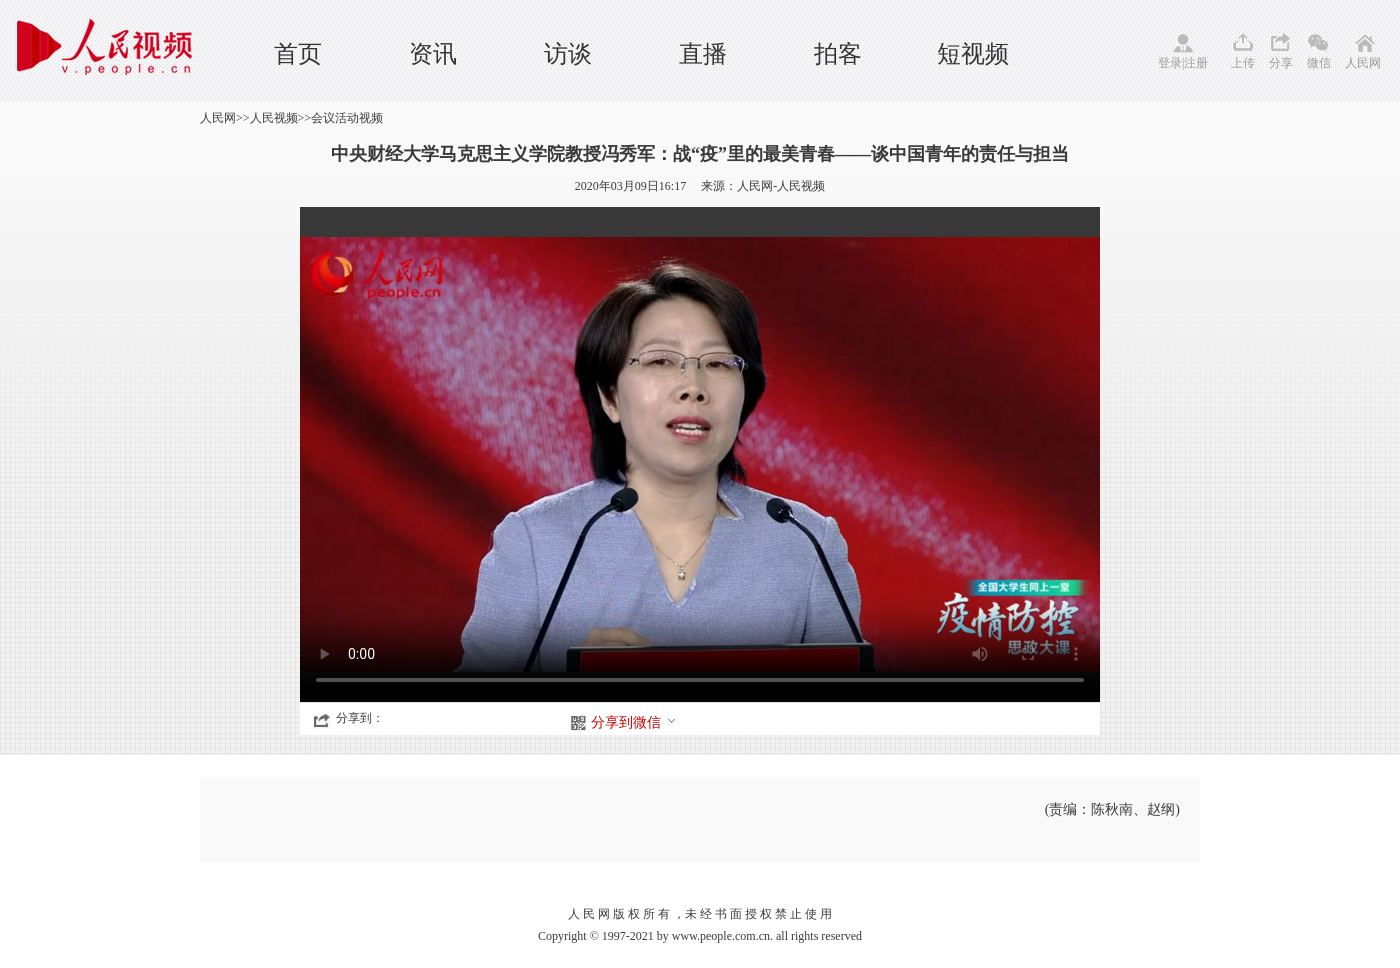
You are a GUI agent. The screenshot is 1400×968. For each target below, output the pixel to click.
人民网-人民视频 (781, 186)
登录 (1170, 63)
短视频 (973, 54)
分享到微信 (634, 722)
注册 (1196, 63)
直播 (703, 54)
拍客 (838, 54)
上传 (1243, 63)
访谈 (568, 54)
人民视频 (274, 118)
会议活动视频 (347, 118)
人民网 (1363, 63)
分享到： (360, 718)
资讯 (433, 54)
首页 (298, 54)
